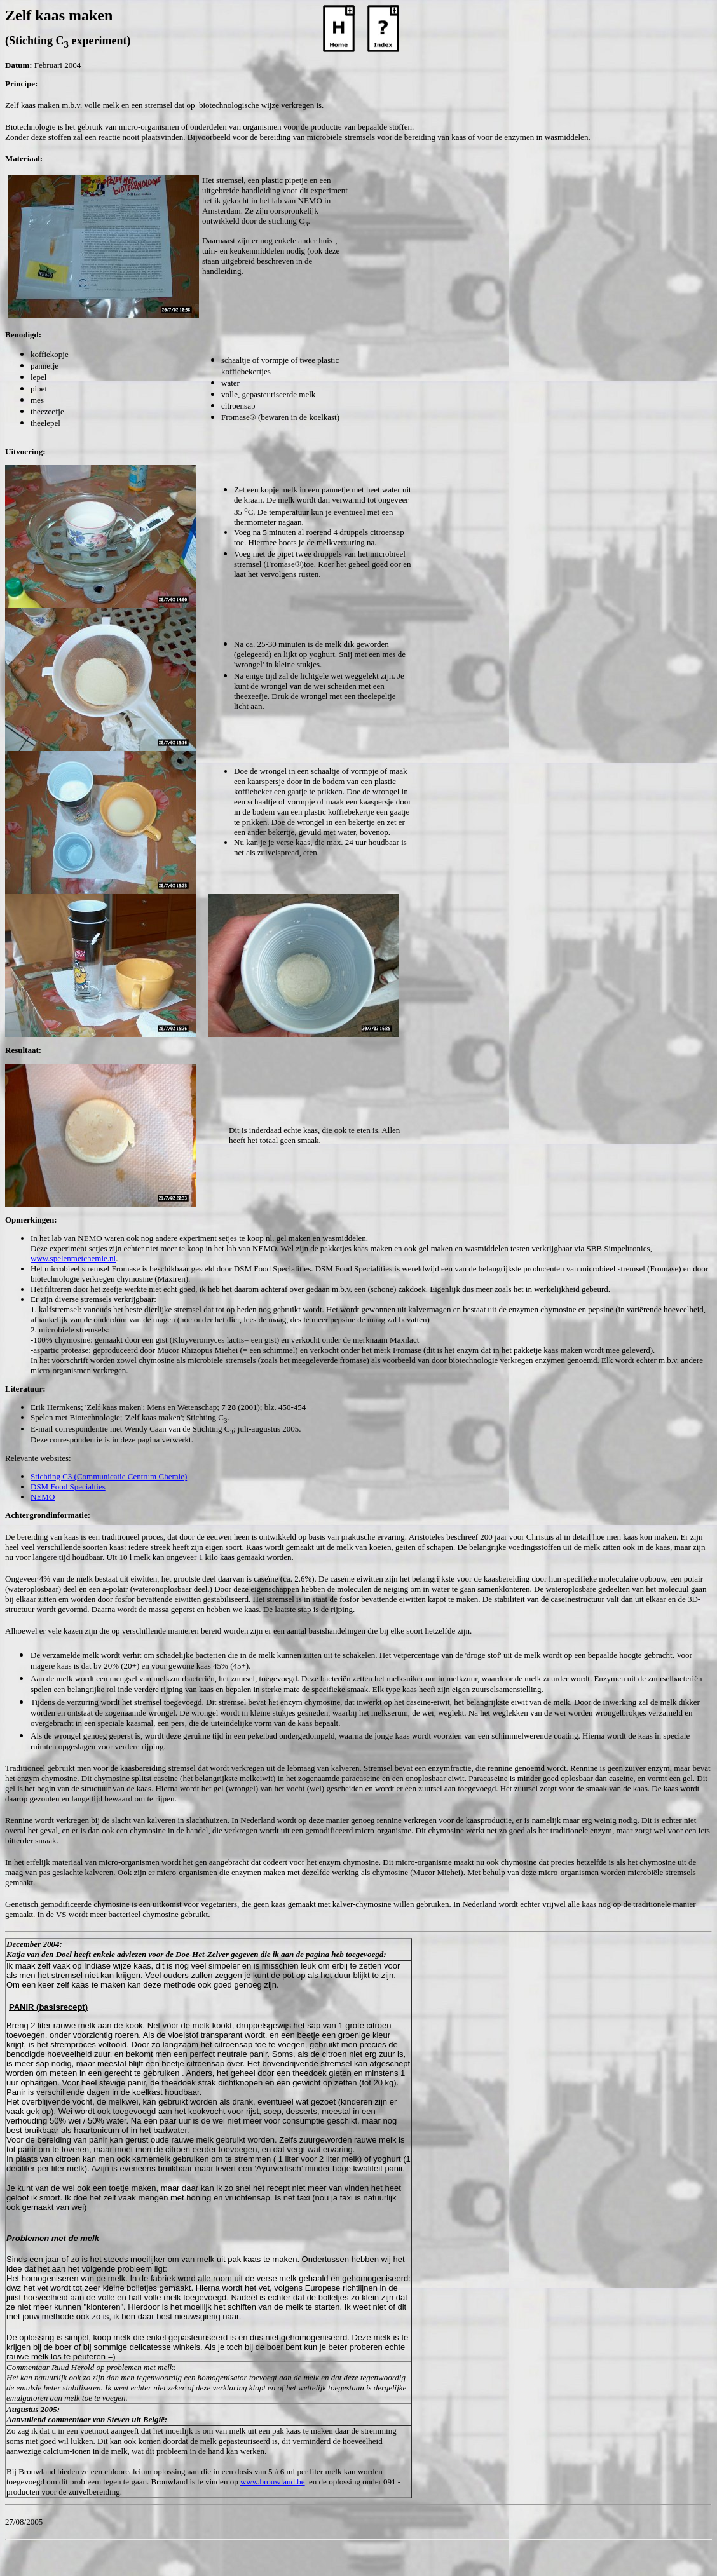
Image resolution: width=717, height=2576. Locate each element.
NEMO (43, 1497)
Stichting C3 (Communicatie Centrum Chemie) (109, 1476)
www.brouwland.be (272, 2481)
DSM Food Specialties (68, 1486)
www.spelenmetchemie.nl (73, 1258)
